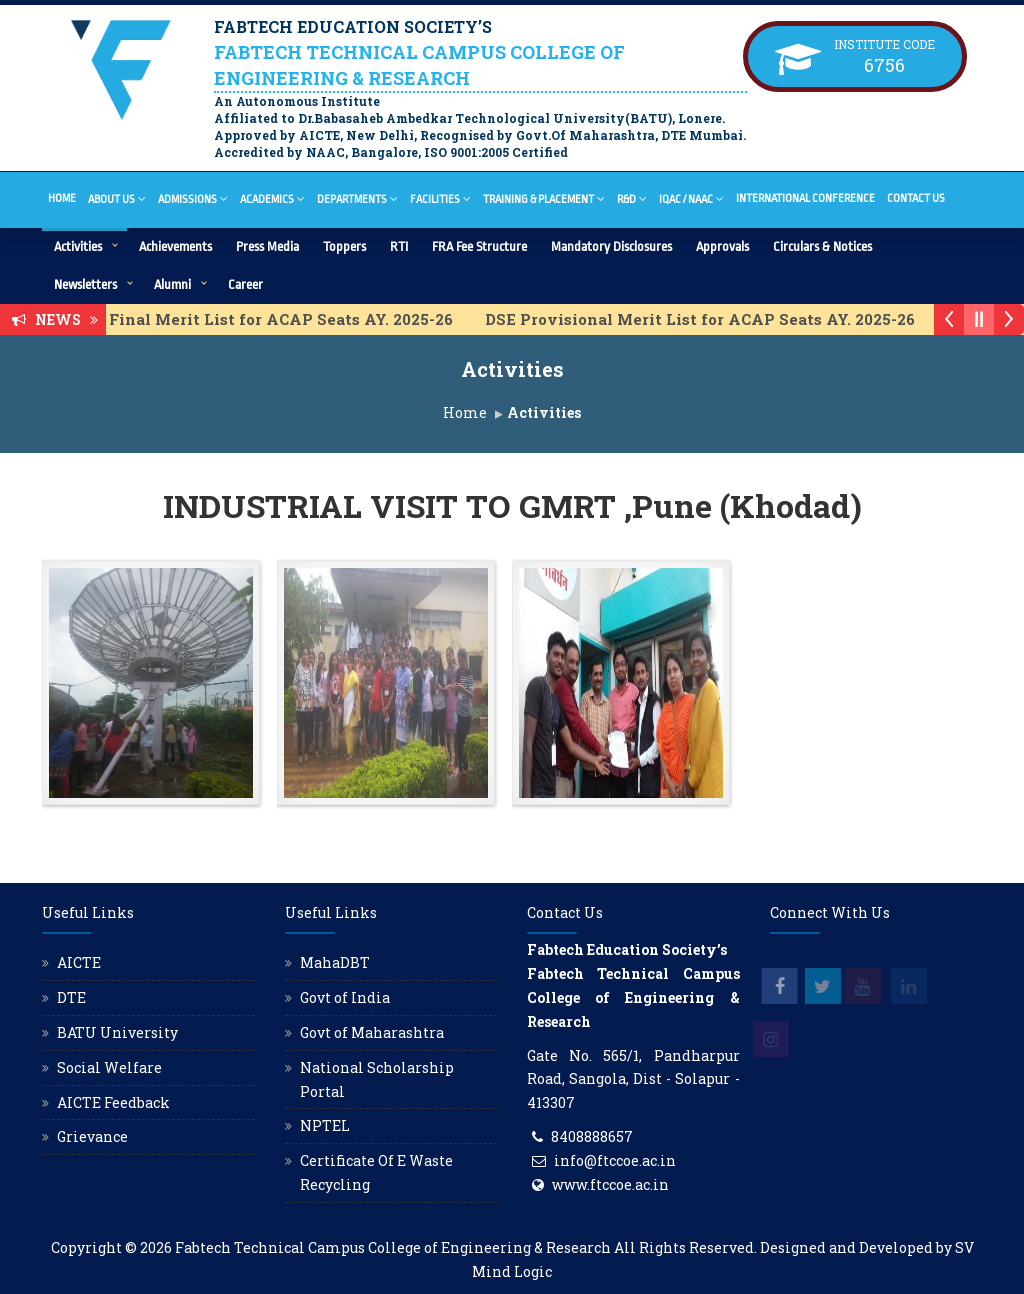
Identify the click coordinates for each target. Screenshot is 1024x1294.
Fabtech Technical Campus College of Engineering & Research (393, 1247)
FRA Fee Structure (479, 246)
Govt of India (345, 997)
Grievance (92, 1136)
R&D (632, 198)
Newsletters (85, 284)
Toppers (344, 246)
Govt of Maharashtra (372, 1032)
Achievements (175, 246)
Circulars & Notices (822, 246)
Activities (78, 246)
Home (62, 198)
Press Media (267, 246)
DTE (71, 997)
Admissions (193, 198)
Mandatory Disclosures (611, 246)
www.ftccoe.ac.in (610, 1184)
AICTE (79, 962)
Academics (272, 198)
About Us (117, 198)
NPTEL (325, 1125)
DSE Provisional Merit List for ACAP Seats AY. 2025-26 (717, 319)
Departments (357, 198)
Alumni (172, 284)
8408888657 (592, 1136)
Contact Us (916, 198)
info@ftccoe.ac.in (615, 1160)
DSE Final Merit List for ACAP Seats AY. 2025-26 (280, 319)
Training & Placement (544, 198)
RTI (399, 246)
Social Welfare (109, 1067)
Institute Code (884, 44)
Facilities (440, 198)
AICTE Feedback (113, 1102)
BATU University (117, 1032)
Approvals (722, 246)
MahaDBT (335, 962)
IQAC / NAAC (691, 198)
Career (245, 284)
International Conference (805, 198)
